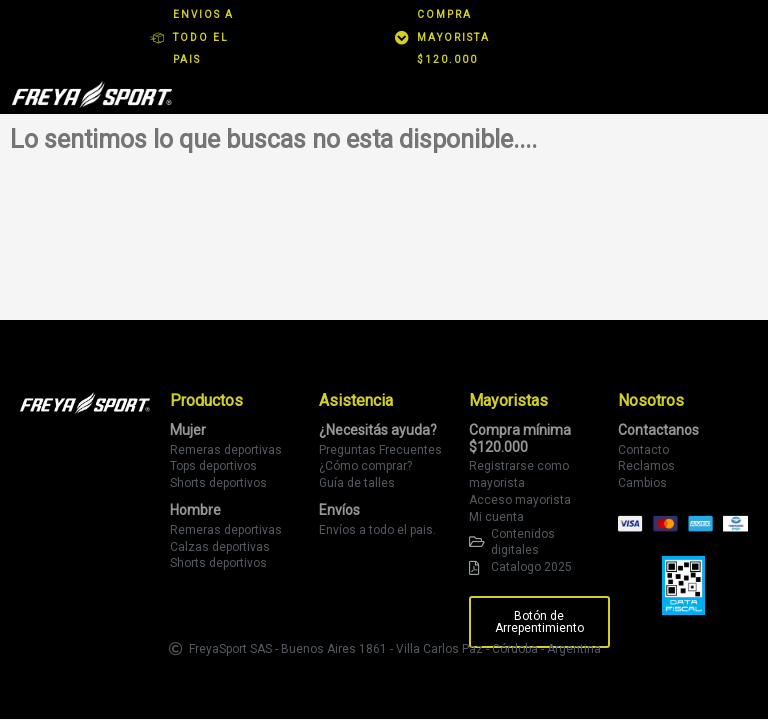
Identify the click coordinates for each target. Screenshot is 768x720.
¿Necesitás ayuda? (378, 430)
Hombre (195, 510)
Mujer (188, 430)
